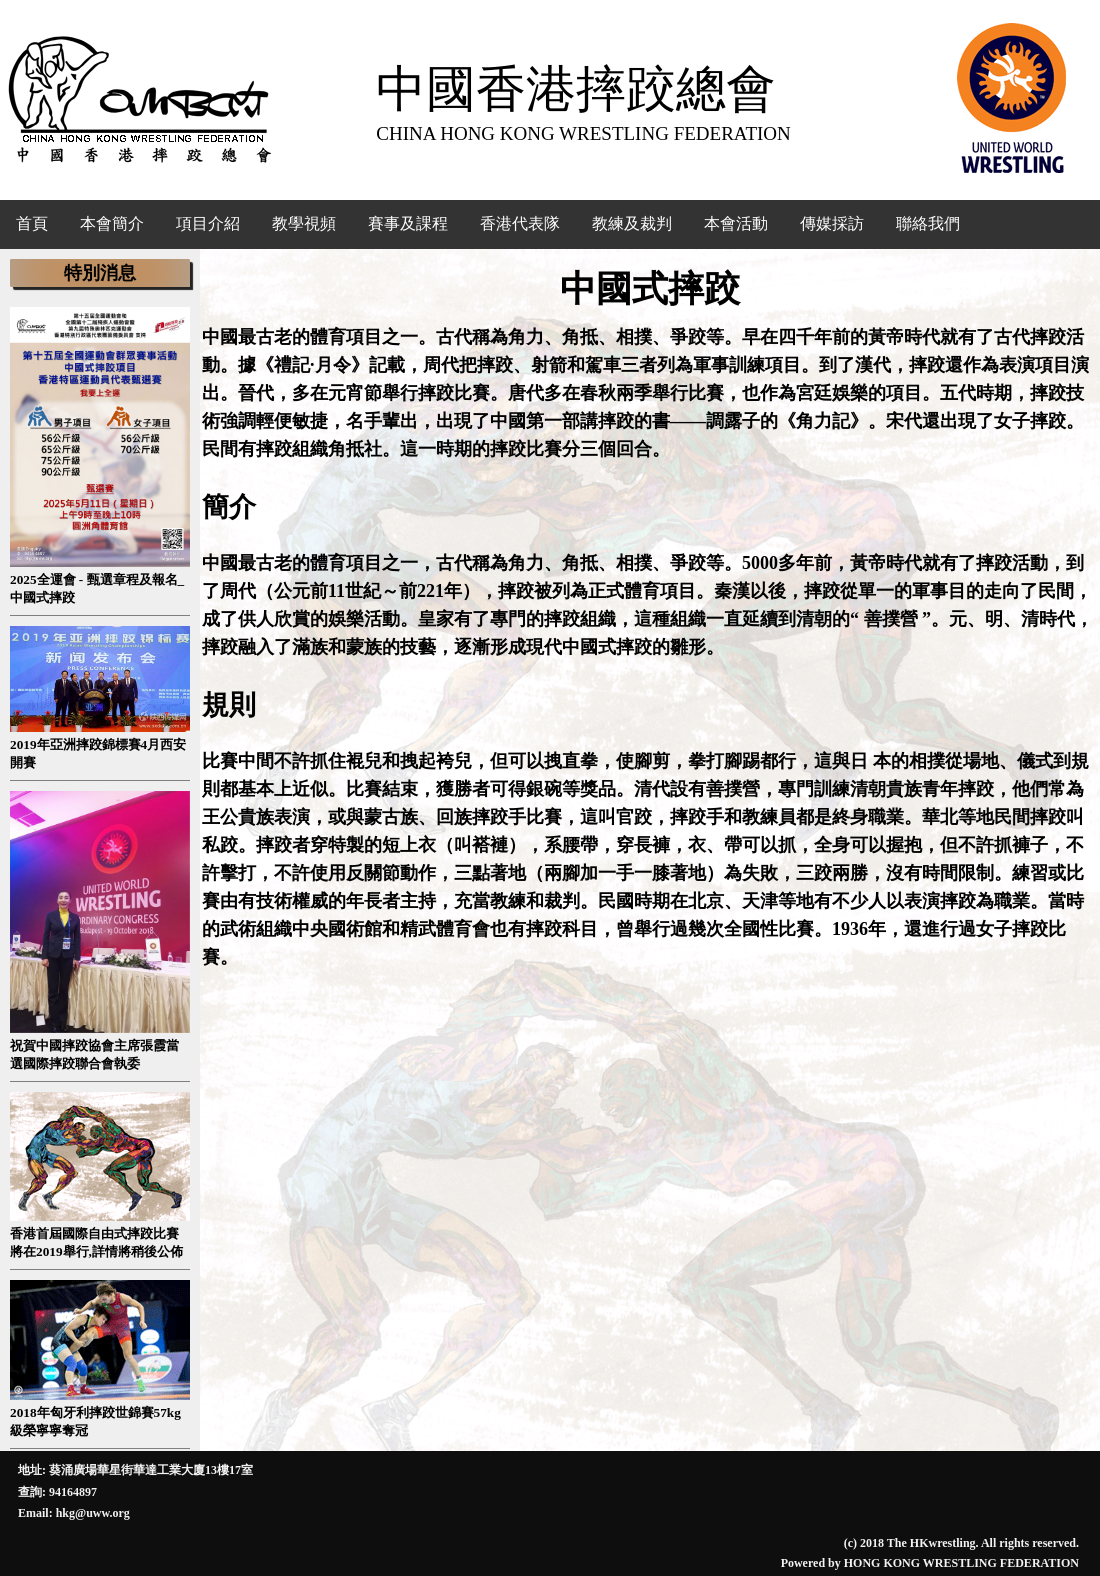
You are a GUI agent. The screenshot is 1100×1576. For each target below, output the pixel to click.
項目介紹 (208, 223)
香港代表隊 (520, 223)
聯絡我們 (928, 223)
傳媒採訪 (832, 223)
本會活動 (736, 223)
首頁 (32, 223)
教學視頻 (304, 223)
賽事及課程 (408, 223)
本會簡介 (112, 223)
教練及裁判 (632, 223)
